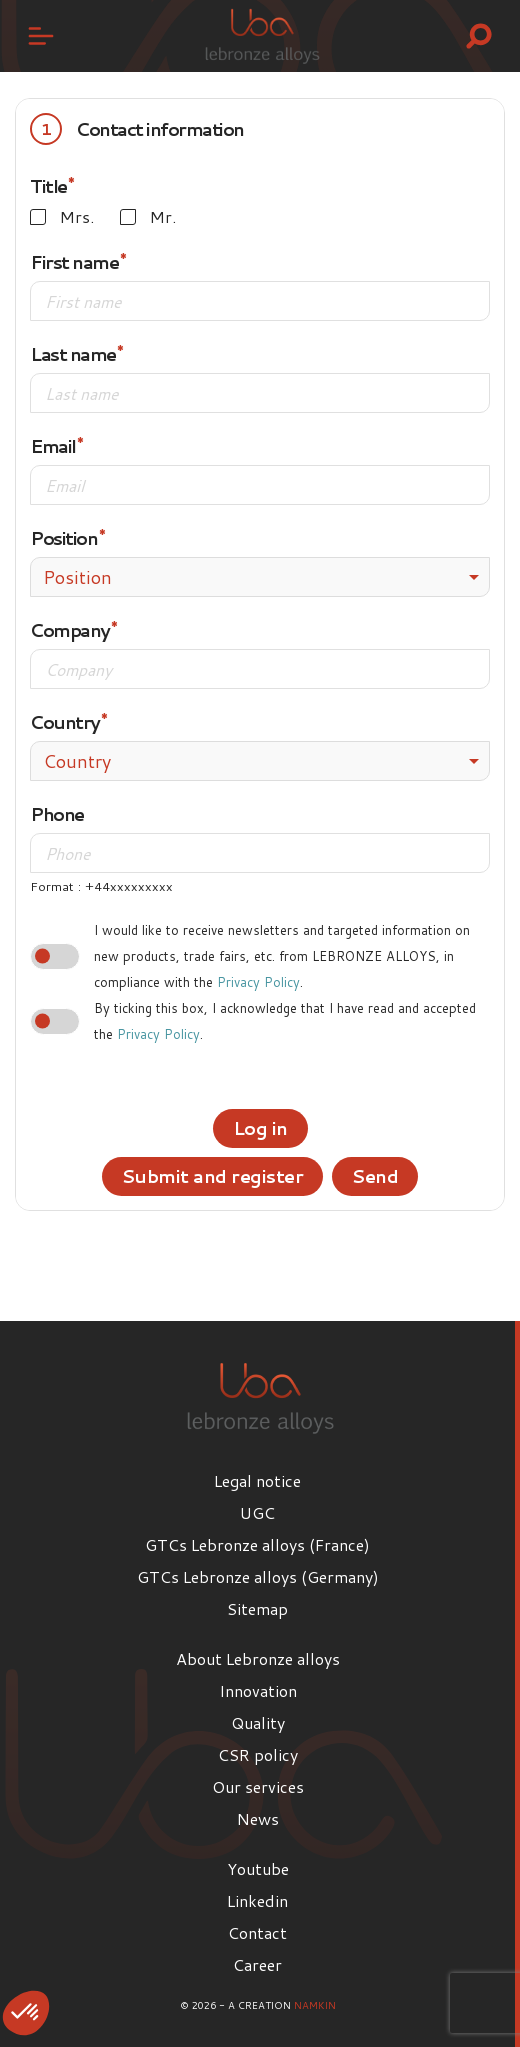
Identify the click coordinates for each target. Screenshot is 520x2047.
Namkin (315, 2005)
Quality (258, 1722)
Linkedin (257, 1900)
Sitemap (257, 1608)
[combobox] (260, 577)
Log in (260, 1128)
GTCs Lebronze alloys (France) (257, 1544)
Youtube (258, 1868)
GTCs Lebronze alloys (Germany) (258, 1576)
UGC (257, 1512)
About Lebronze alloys (258, 1658)
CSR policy (258, 1754)
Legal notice (257, 1480)
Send (375, 1176)
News (258, 1818)
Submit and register (213, 1176)
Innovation (258, 1690)
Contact (257, 1932)
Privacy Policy (258, 982)
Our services (258, 1786)
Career (257, 1964)
